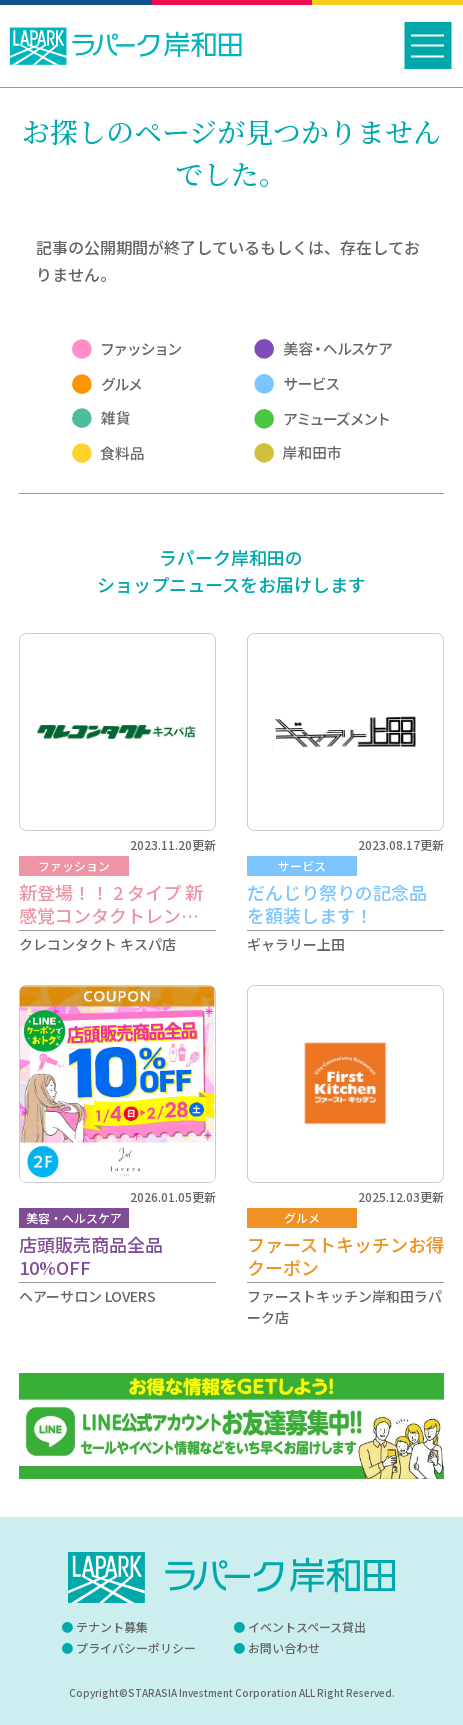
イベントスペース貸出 (307, 1626)
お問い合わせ (284, 1647)
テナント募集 (112, 1626)
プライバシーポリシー (136, 1647)
